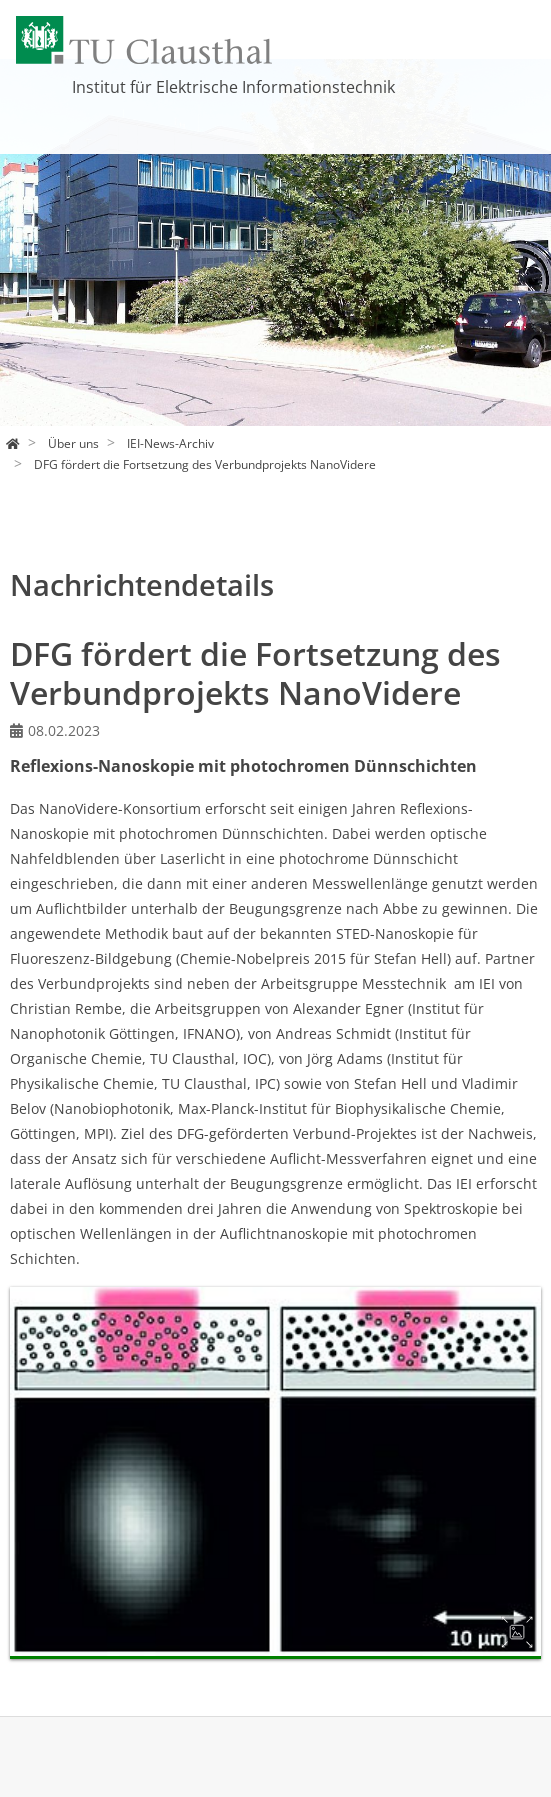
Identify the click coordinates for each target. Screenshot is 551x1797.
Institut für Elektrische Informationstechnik (233, 87)
